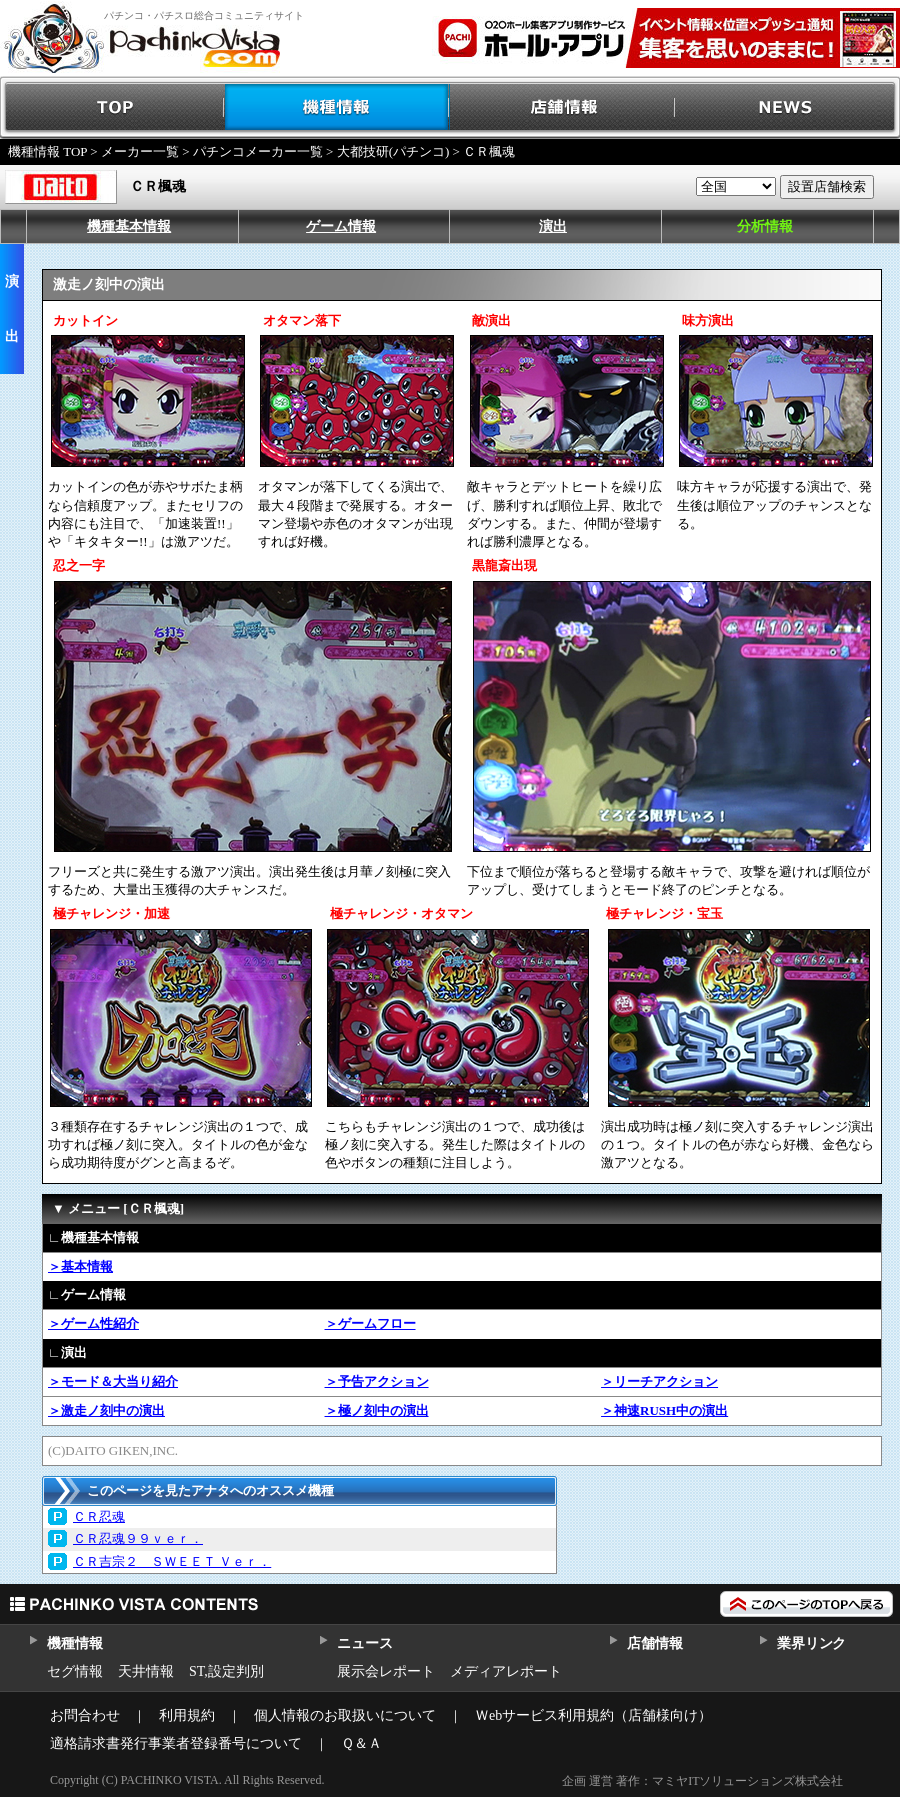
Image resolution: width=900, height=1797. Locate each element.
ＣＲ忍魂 (99, 1516)
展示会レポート (386, 1671)
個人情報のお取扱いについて (345, 1715)
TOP (112, 107)
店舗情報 (562, 107)
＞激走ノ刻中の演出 (106, 1410)
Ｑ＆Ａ (361, 1743)
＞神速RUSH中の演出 (664, 1410)
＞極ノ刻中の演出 (377, 1410)
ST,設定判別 (226, 1671)
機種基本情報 (129, 226)
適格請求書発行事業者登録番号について (176, 1743)
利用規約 (187, 1715)
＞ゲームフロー (370, 1323)
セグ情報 (75, 1671)
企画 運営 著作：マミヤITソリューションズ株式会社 (702, 1781)
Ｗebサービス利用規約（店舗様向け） (593, 1715)
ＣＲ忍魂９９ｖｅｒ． (138, 1538)
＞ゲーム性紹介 (93, 1323)
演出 (553, 226)
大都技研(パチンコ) (393, 151)
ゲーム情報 (341, 226)
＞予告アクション (377, 1381)
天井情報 (146, 1671)
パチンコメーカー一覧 (258, 151)
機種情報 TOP (47, 151)
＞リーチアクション (659, 1381)
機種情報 (337, 107)
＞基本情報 (80, 1266)
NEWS (787, 107)
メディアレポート (506, 1671)
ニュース (364, 1643)
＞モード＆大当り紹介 (113, 1381)
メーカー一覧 (140, 151)
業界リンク (811, 1643)
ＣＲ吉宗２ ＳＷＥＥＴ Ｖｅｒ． (172, 1561)
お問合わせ (85, 1715)
